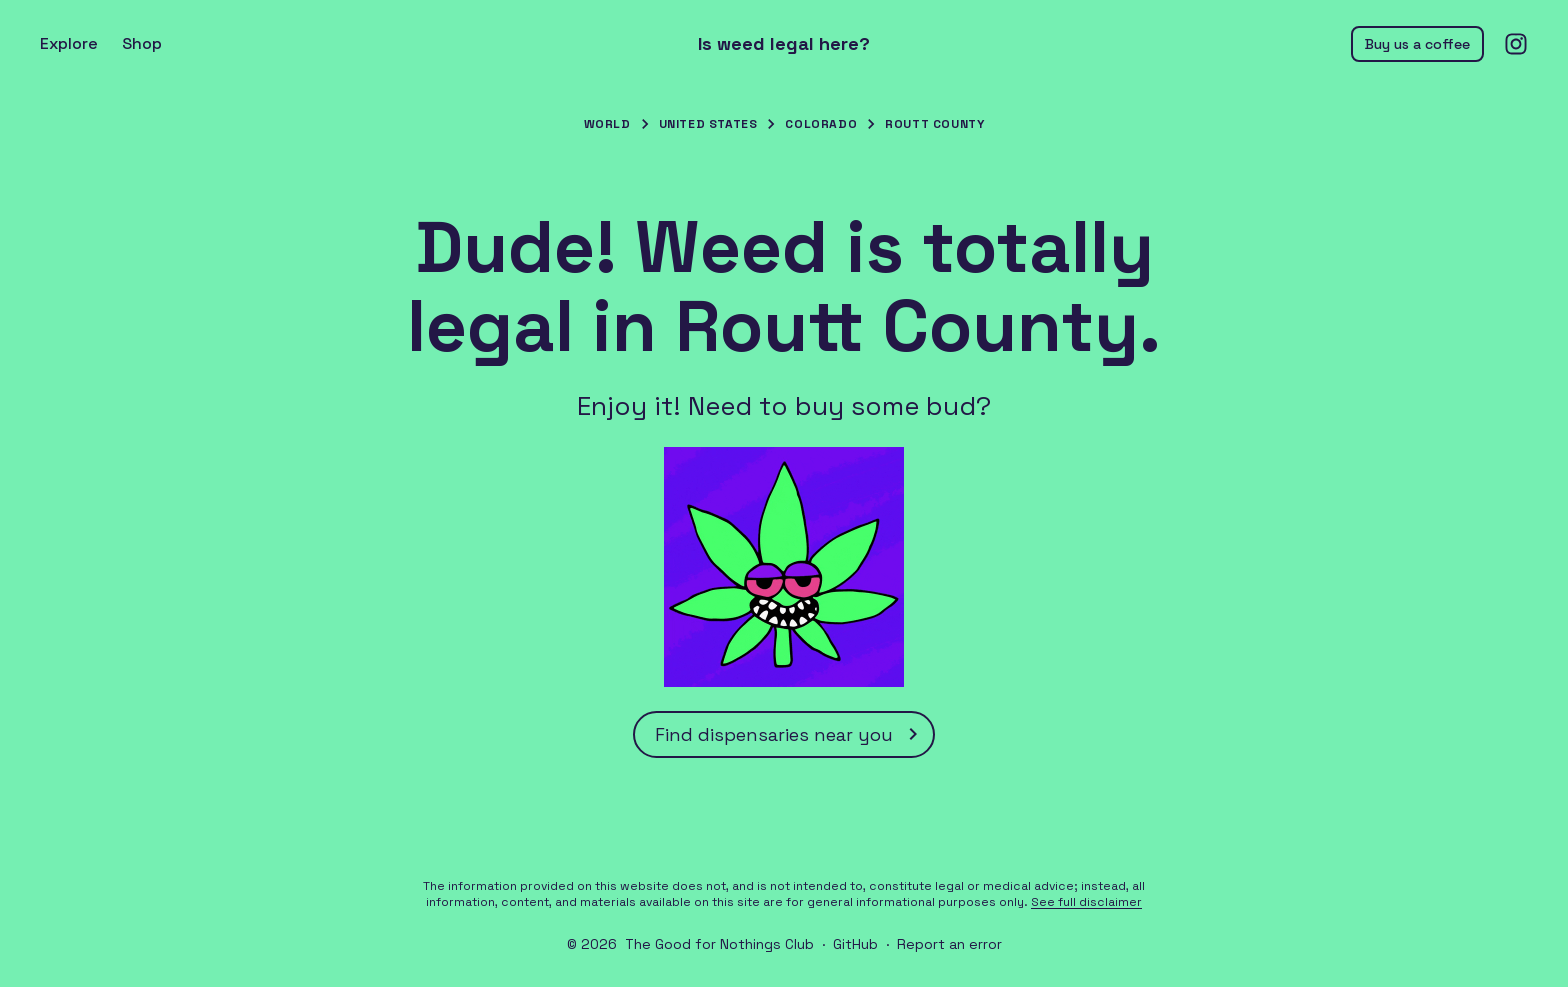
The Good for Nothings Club (719, 944)
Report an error (949, 944)
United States (708, 124)
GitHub (855, 944)
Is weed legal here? (784, 44)
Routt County (934, 124)
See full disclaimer (1086, 902)
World (607, 124)
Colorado (821, 124)
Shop (142, 43)
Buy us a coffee (1417, 44)
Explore (69, 43)
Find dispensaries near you (790, 734)
